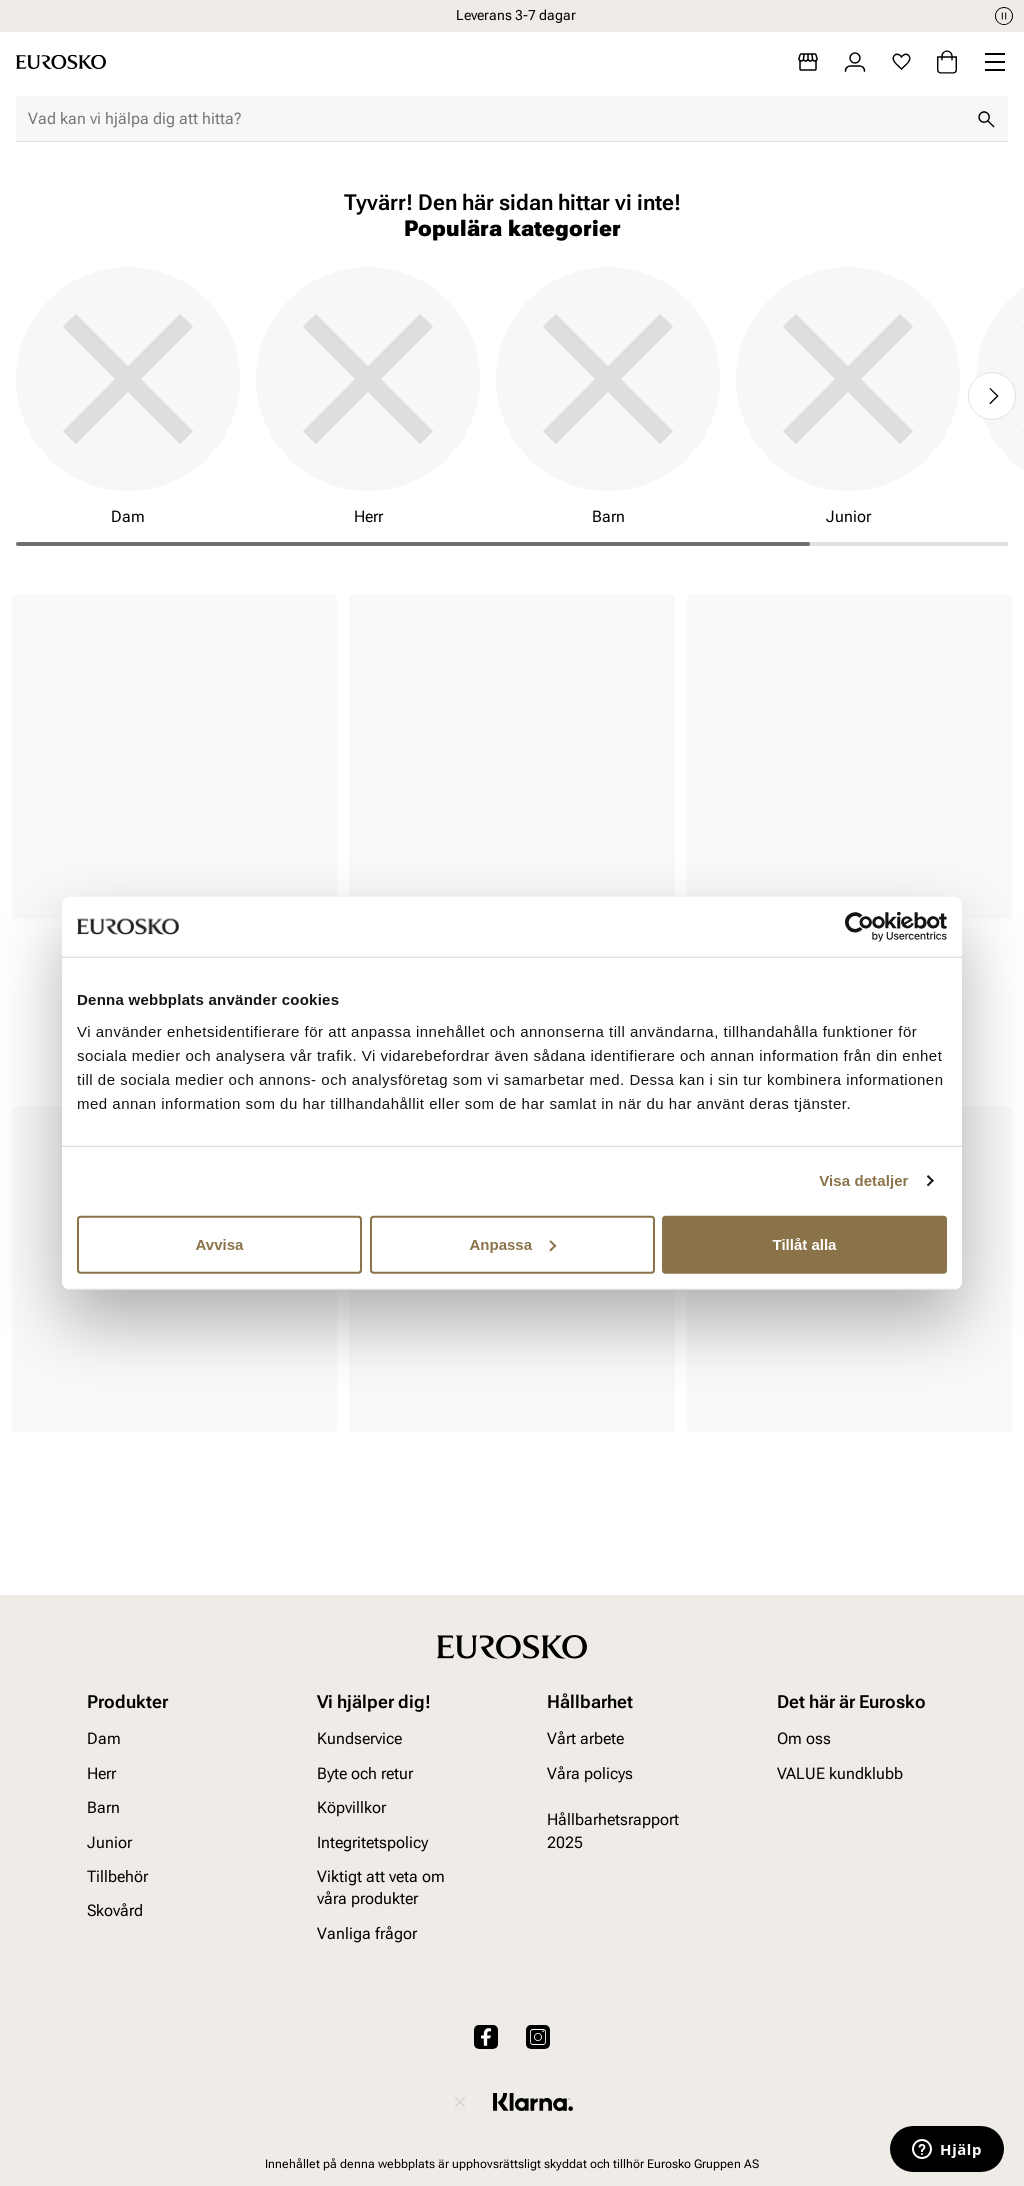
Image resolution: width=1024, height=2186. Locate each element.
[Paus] (1004, 16)
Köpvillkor (351, 1807)
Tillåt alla (805, 1243)
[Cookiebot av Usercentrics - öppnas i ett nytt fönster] (859, 927)
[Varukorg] (947, 62)
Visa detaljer (863, 1180)
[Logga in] (855, 62)
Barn (103, 1807)
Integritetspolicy (372, 1842)
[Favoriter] (901, 62)
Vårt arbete (585, 1738)
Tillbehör (117, 1876)
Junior (109, 1842)
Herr (101, 1773)
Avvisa (220, 1243)
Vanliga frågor (367, 1933)
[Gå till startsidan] (61, 62)
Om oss (804, 1738)
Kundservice (359, 1738)
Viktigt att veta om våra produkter (381, 1887)
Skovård (115, 1910)
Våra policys (590, 1773)
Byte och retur (365, 1773)
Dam (104, 1738)
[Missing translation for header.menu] (995, 62)
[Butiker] (808, 62)
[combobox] (496, 119)
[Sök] (986, 119)
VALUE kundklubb (840, 1773)
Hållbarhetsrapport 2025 (613, 1830)
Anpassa (512, 1243)
